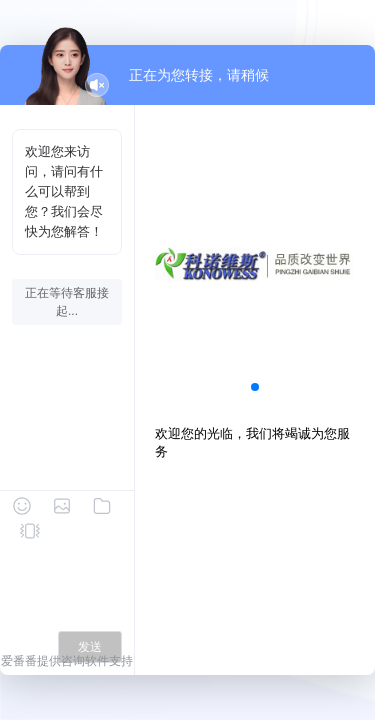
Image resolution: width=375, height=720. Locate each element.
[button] (255, 387)
